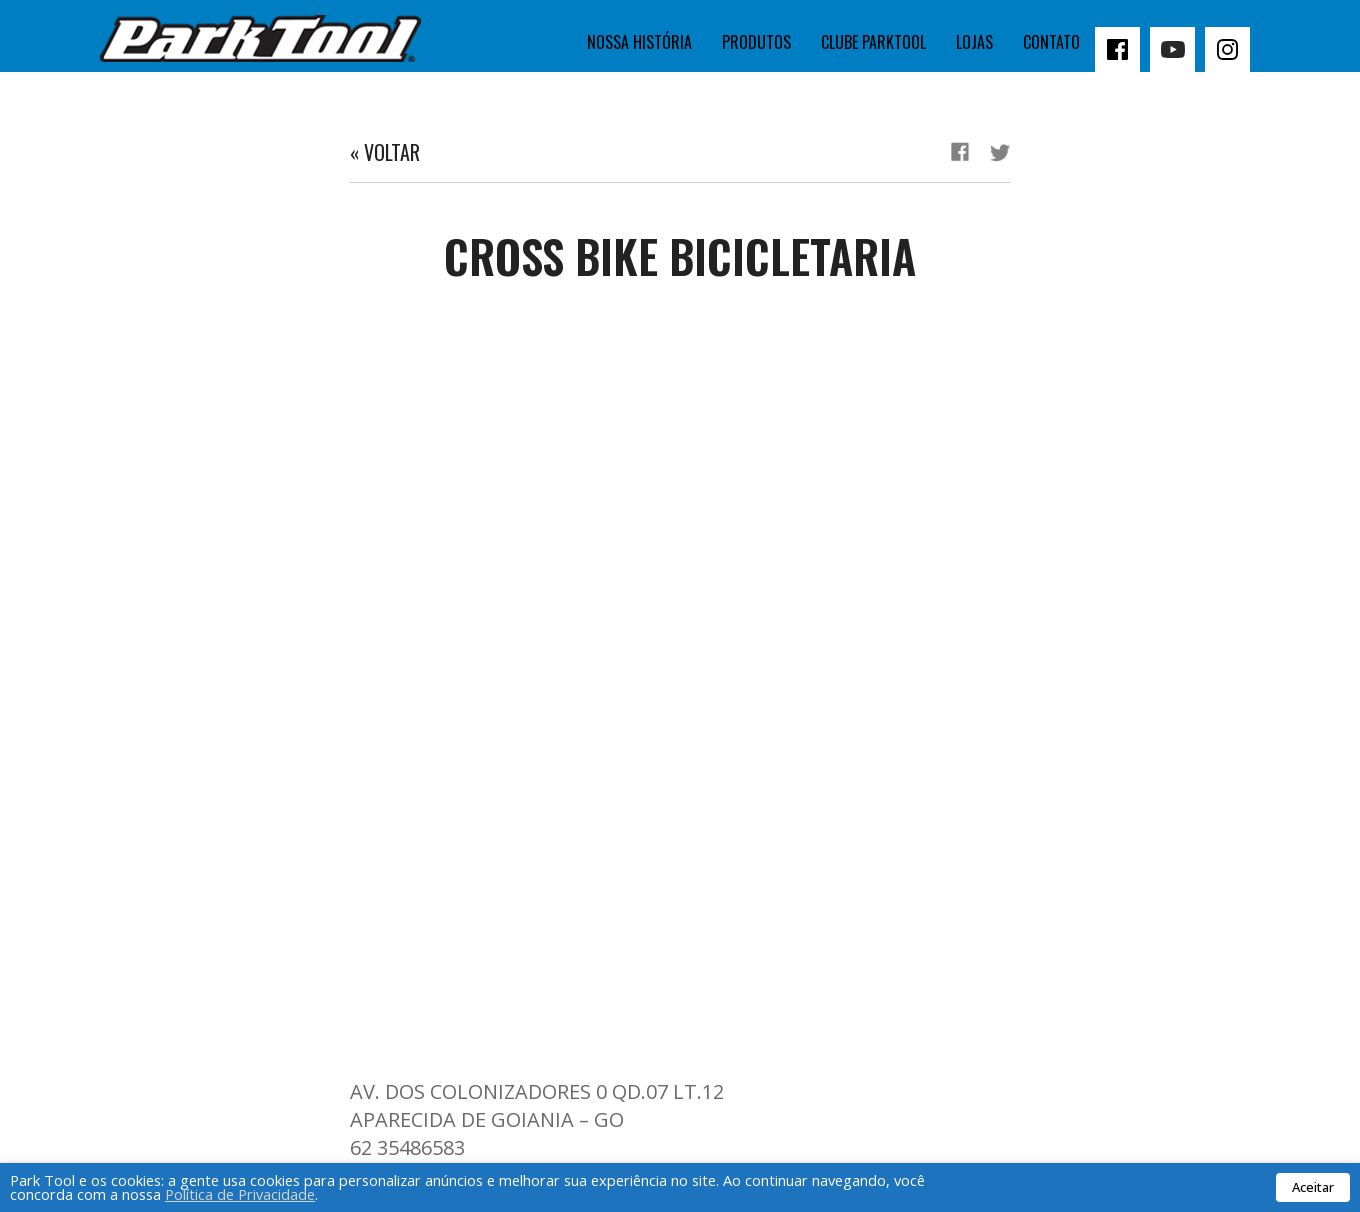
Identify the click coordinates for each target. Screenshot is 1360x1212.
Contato (1051, 42)
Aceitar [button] (1313, 1187)
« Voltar (385, 152)
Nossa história (639, 42)
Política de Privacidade (240, 1194)
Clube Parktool (873, 42)
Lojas (974, 42)
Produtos (756, 42)
